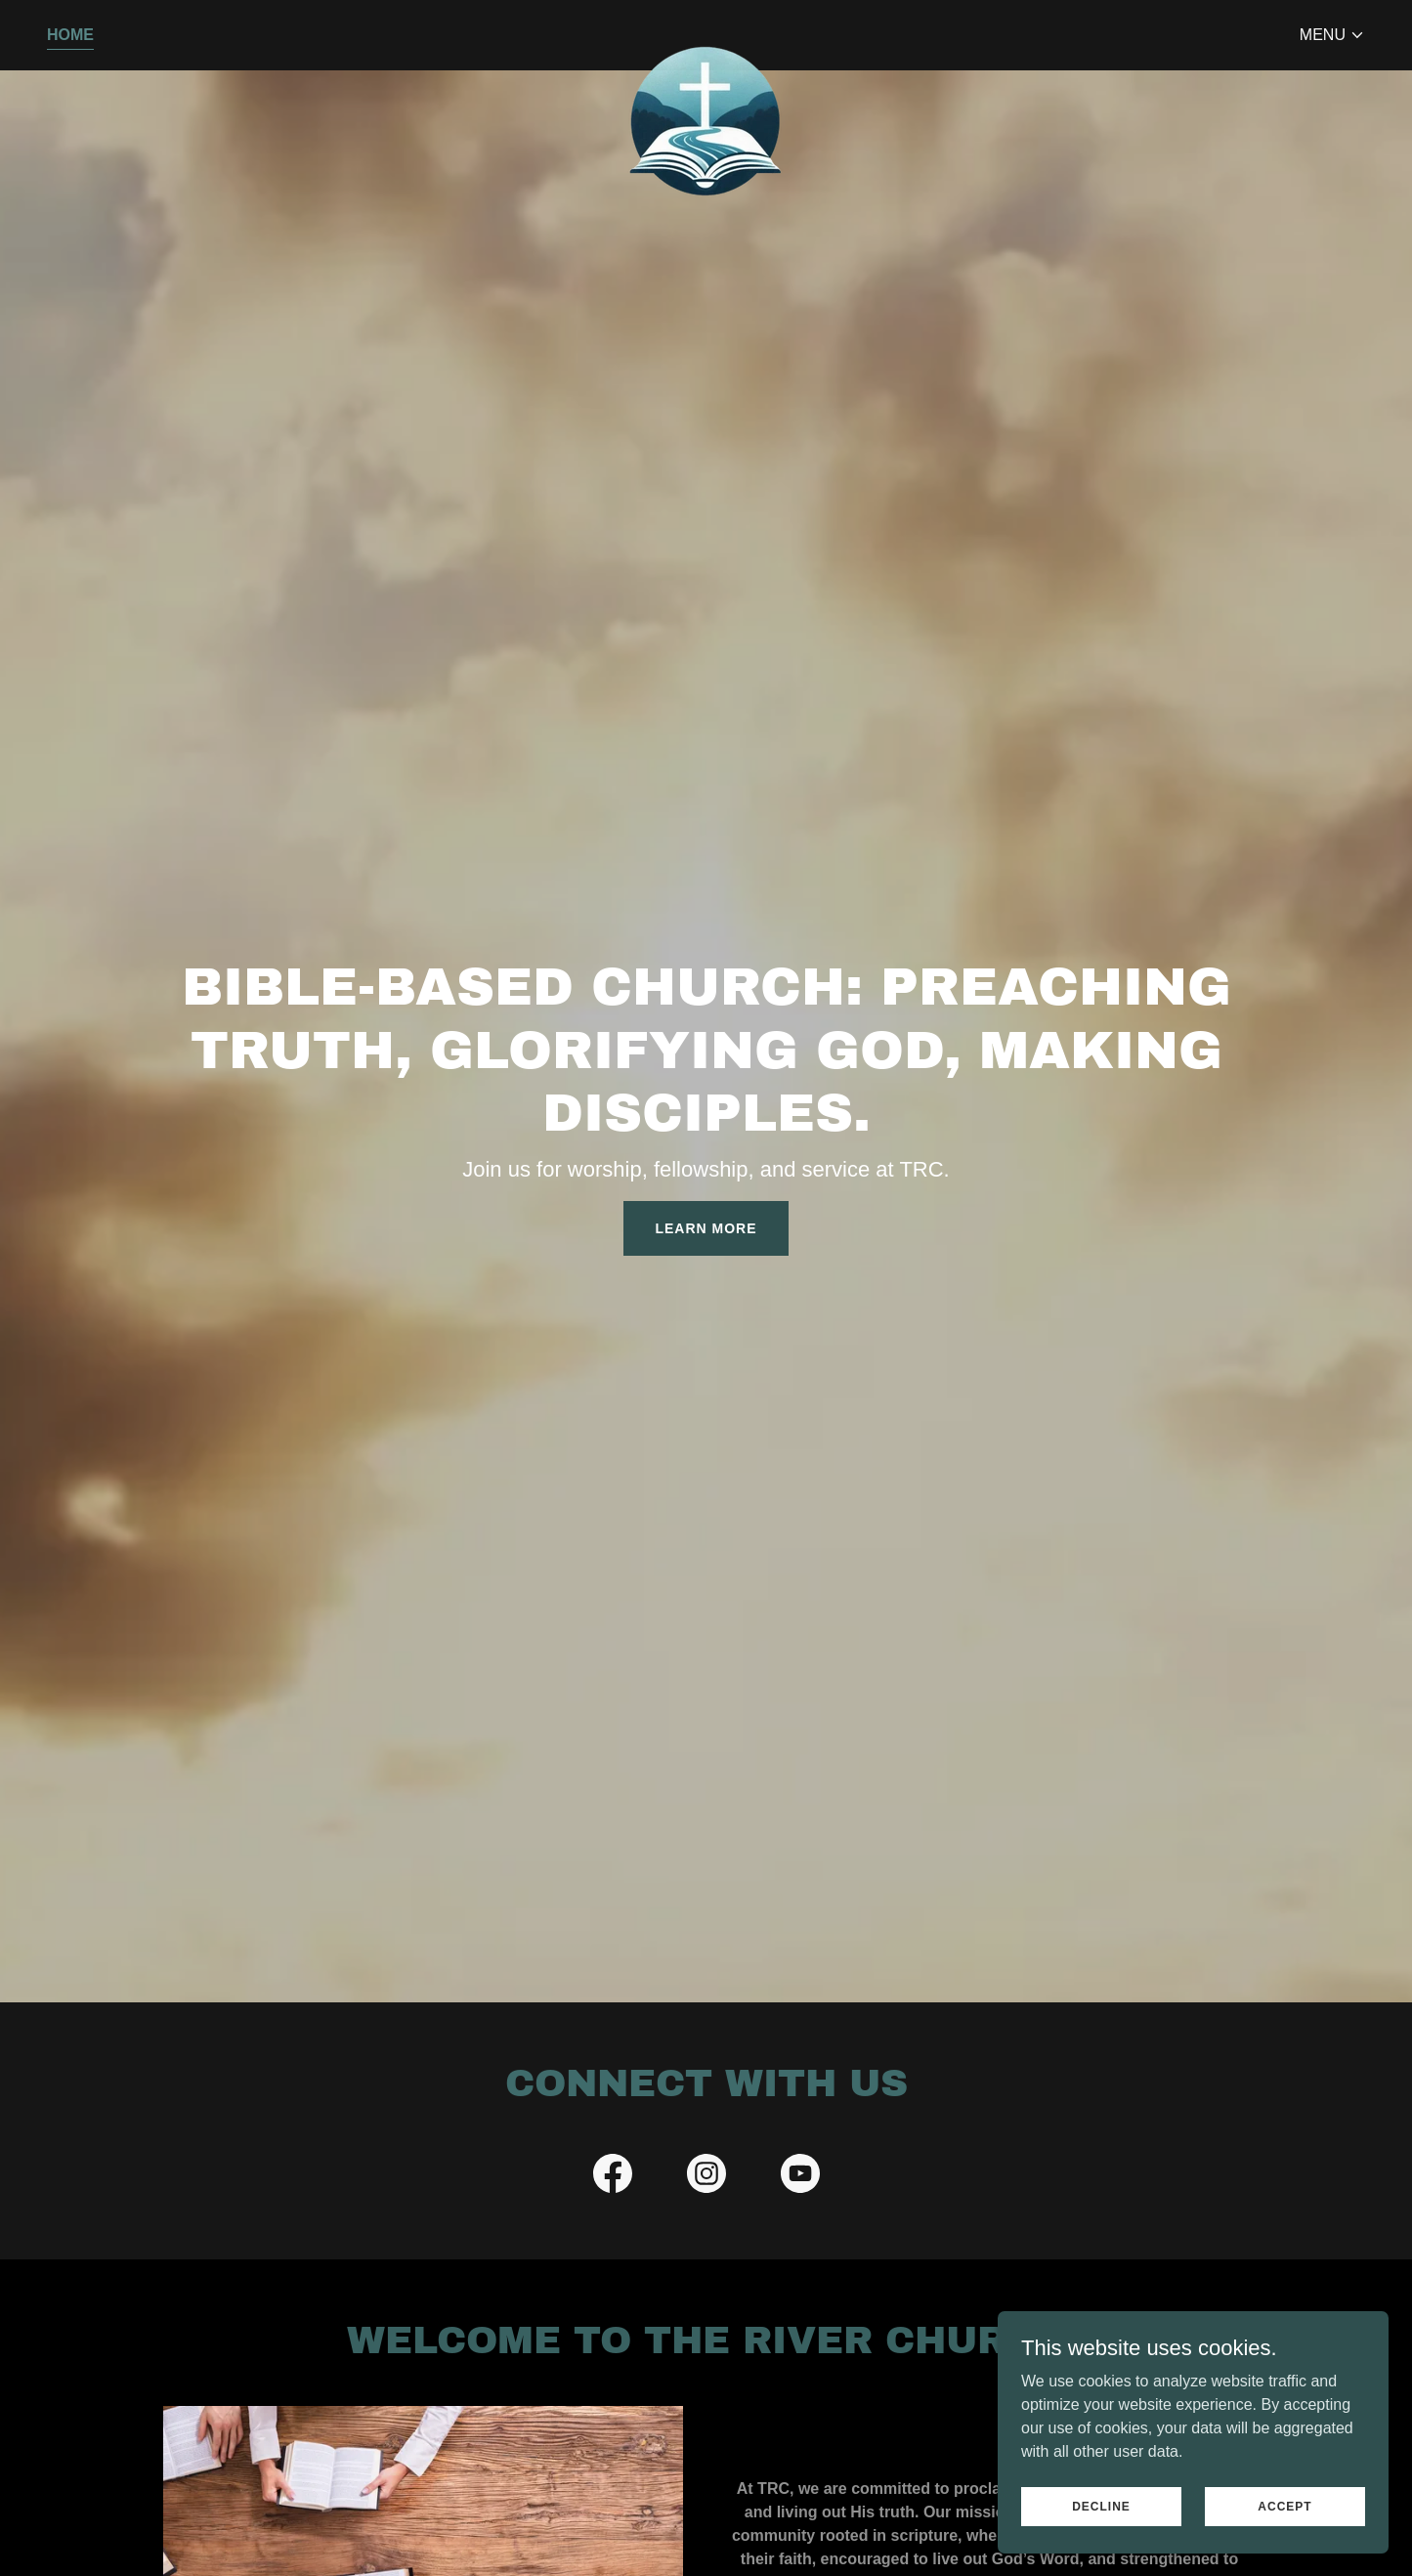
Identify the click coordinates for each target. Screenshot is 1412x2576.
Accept (1284, 2505)
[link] (706, 31)
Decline (1101, 2505)
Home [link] (70, 34)
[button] (1332, 35)
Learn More (705, 1228)
